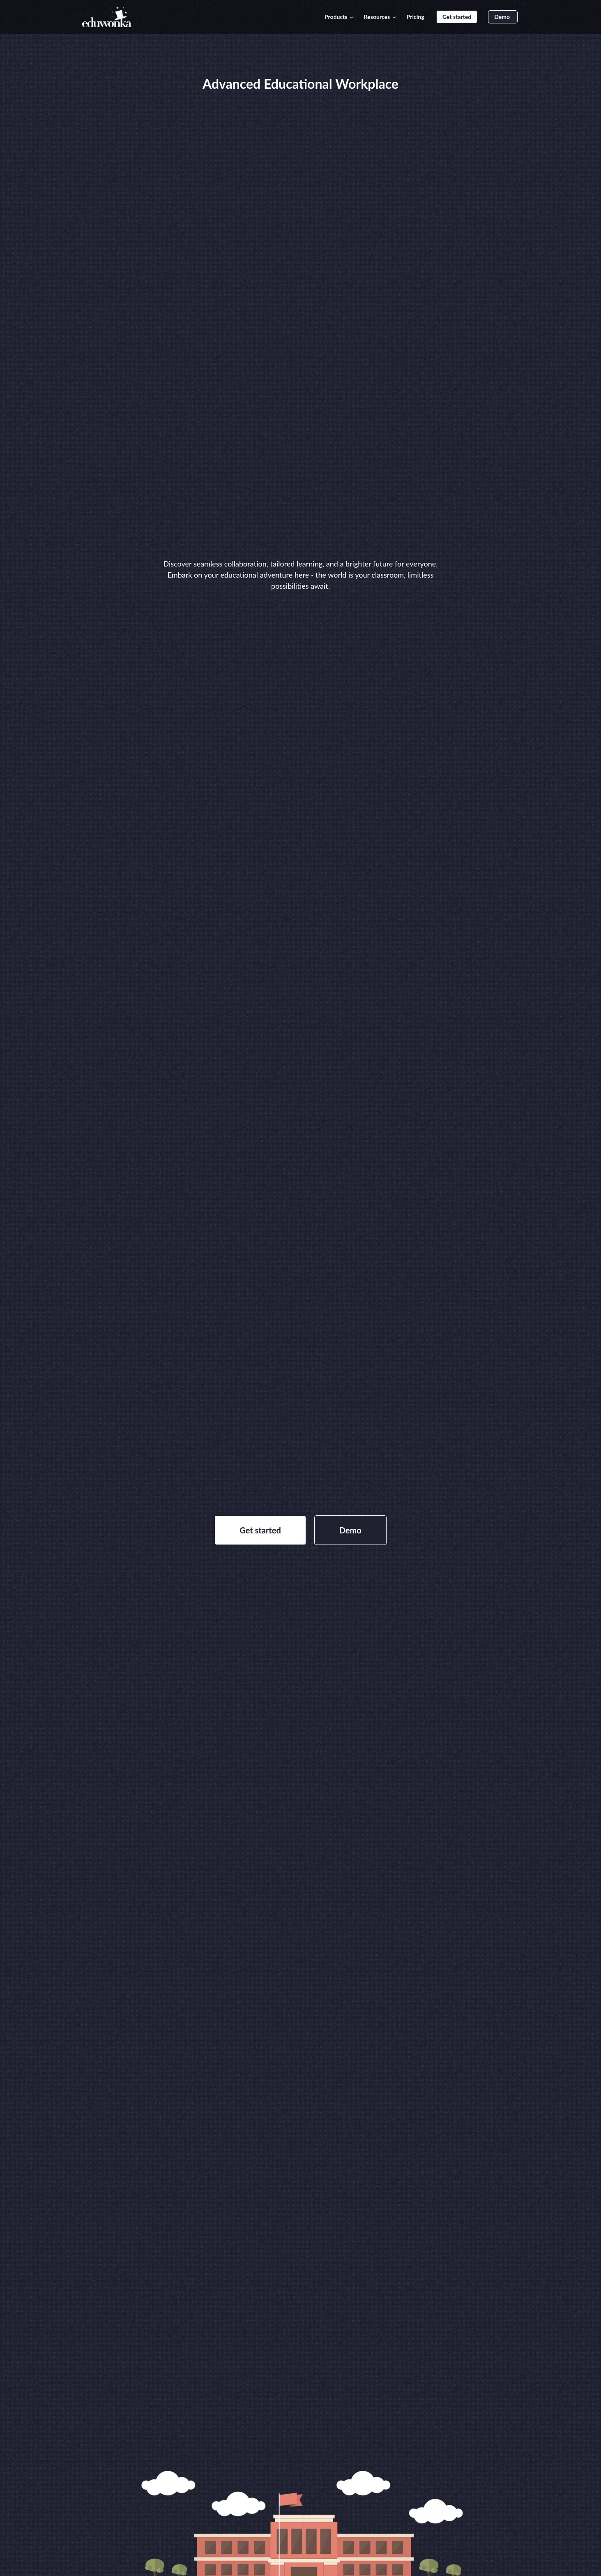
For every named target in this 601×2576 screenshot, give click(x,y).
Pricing (416, 17)
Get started (456, 16)
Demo (502, 16)
